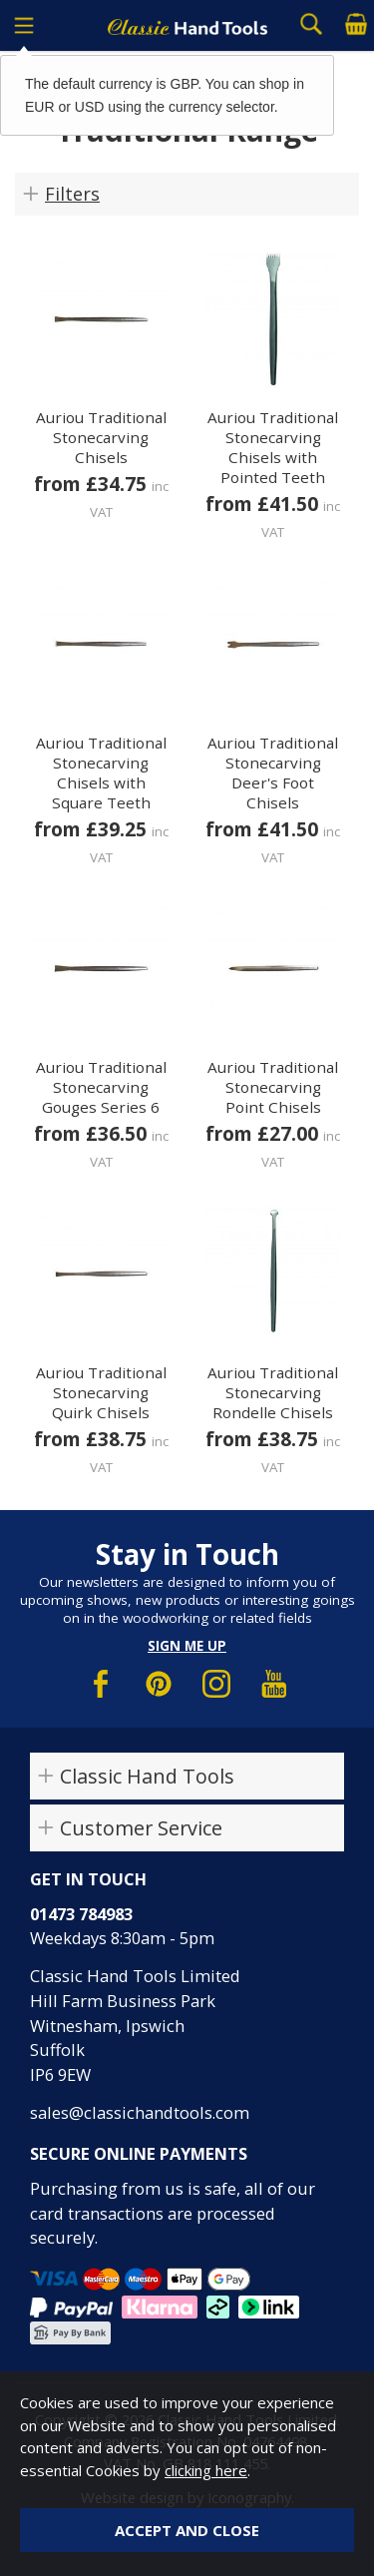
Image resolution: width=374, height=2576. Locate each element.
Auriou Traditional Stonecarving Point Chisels (272, 1087)
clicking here (206, 2470)
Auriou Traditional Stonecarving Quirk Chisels (101, 1392)
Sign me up (187, 1646)
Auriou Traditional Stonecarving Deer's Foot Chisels (272, 772)
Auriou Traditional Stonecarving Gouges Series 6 (101, 1087)
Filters (72, 194)
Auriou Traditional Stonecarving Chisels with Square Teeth (101, 772)
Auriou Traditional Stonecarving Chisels (101, 437)
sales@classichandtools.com (139, 2112)
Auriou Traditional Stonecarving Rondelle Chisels (272, 1392)
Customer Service (141, 1827)
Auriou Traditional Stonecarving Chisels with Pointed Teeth (272, 447)
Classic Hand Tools (147, 1776)
